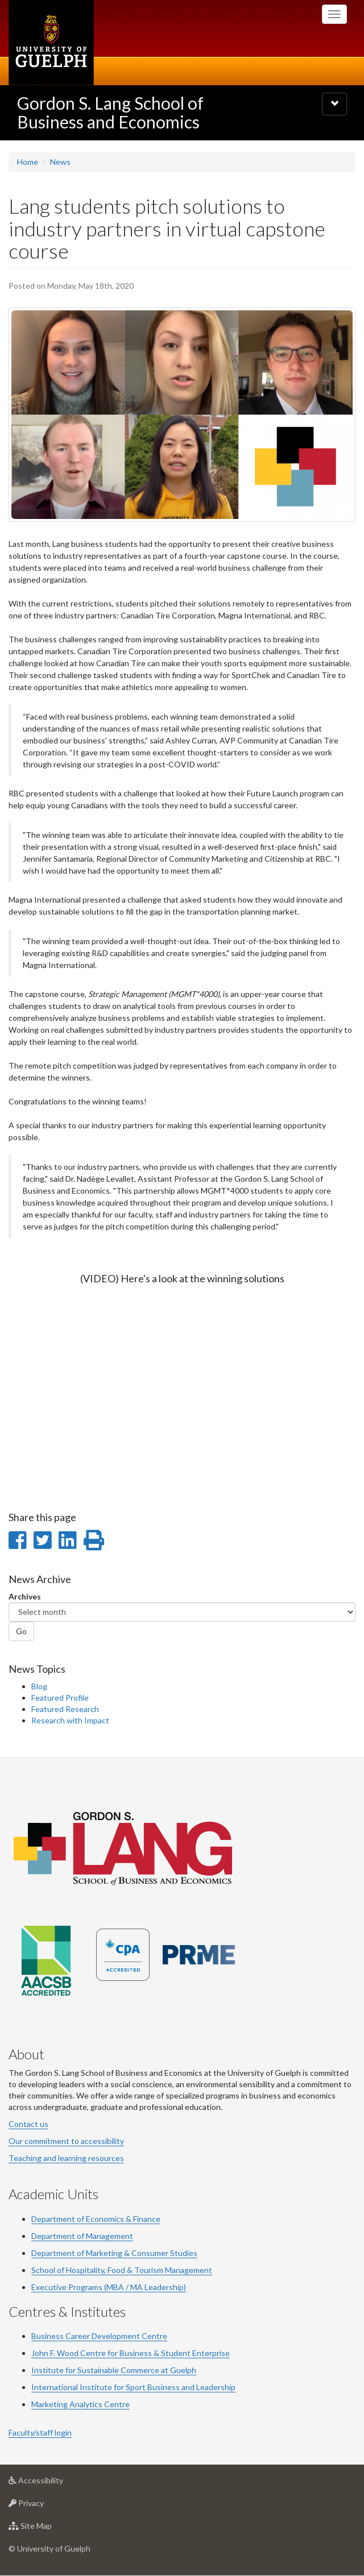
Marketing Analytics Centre (80, 2404)
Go (21, 1631)
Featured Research (65, 1709)
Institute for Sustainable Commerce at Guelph (113, 2370)
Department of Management (82, 2236)
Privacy (44, 2506)
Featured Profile (60, 1697)
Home (27, 162)
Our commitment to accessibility (66, 2141)
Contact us (28, 2124)
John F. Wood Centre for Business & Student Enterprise (130, 2353)
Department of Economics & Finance (95, 2219)
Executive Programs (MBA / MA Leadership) (108, 2287)
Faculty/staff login (40, 2432)
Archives (25, 1596)
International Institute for (78, 2387)
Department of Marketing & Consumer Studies (114, 2253)
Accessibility (54, 2483)
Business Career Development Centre (99, 2336)
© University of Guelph (49, 2548)
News (60, 162)
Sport (136, 2387)
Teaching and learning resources (66, 2158)
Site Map (48, 2528)
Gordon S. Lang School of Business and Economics (110, 112)
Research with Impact (70, 1720)
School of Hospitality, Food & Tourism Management (121, 2270)
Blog (39, 1686)
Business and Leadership (190, 2387)
